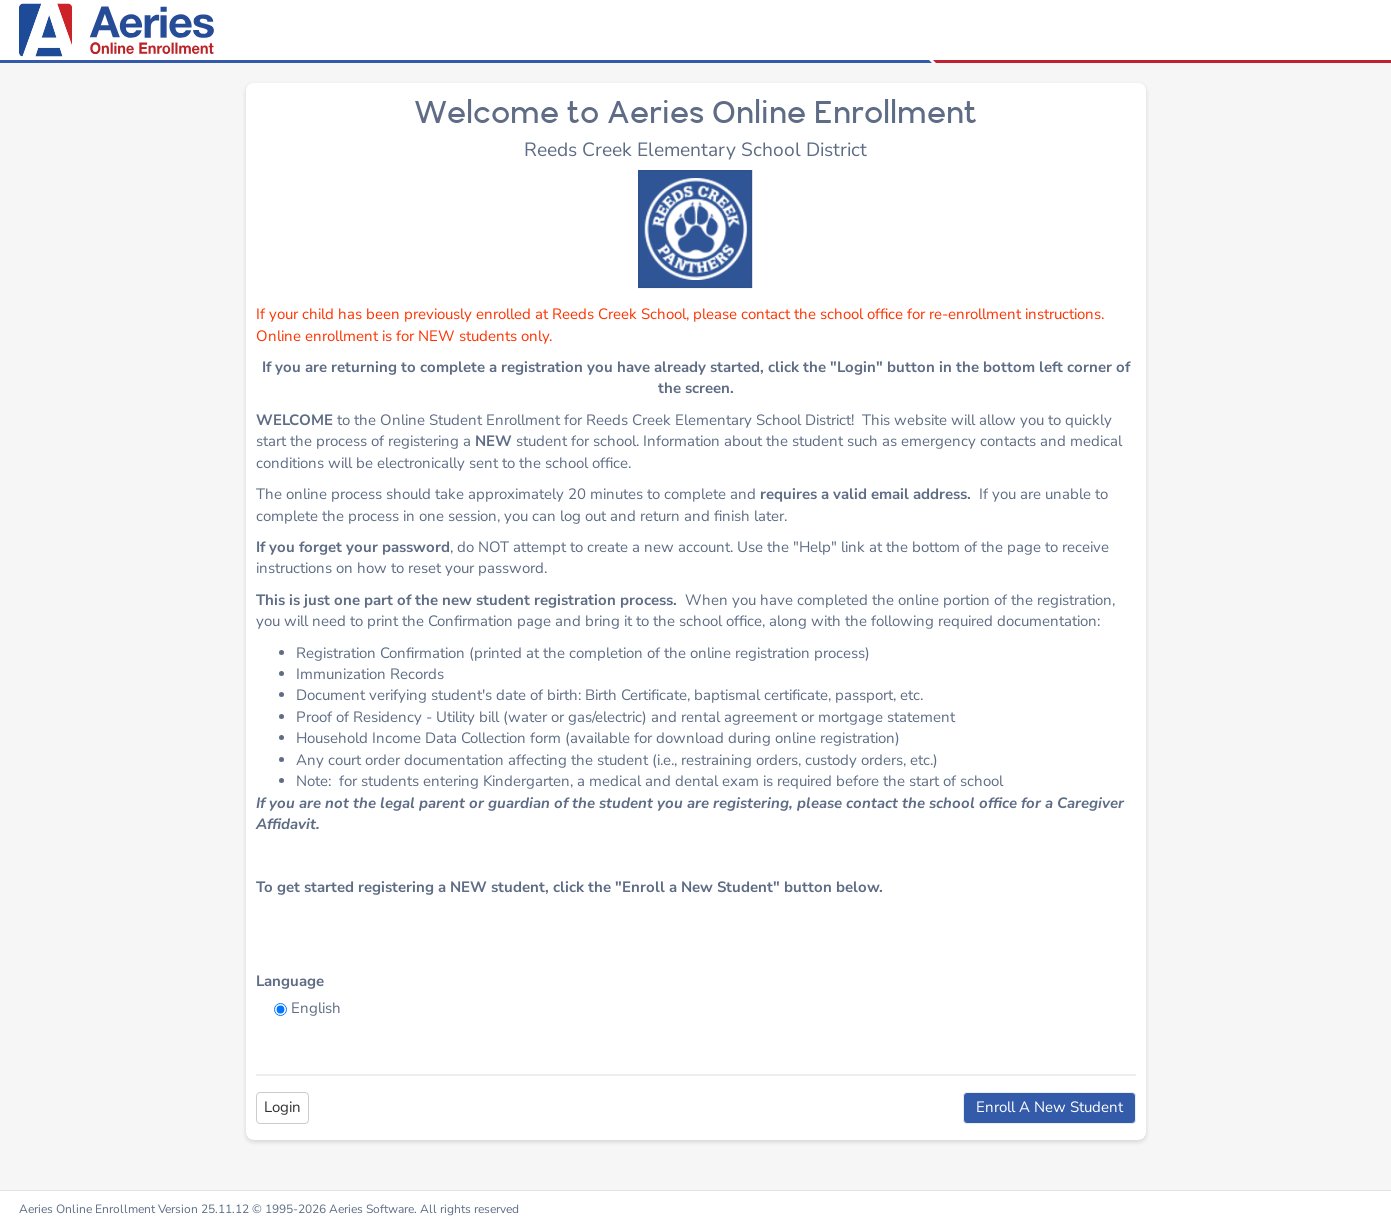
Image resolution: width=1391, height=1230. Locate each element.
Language (290, 981)
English (316, 1008)
